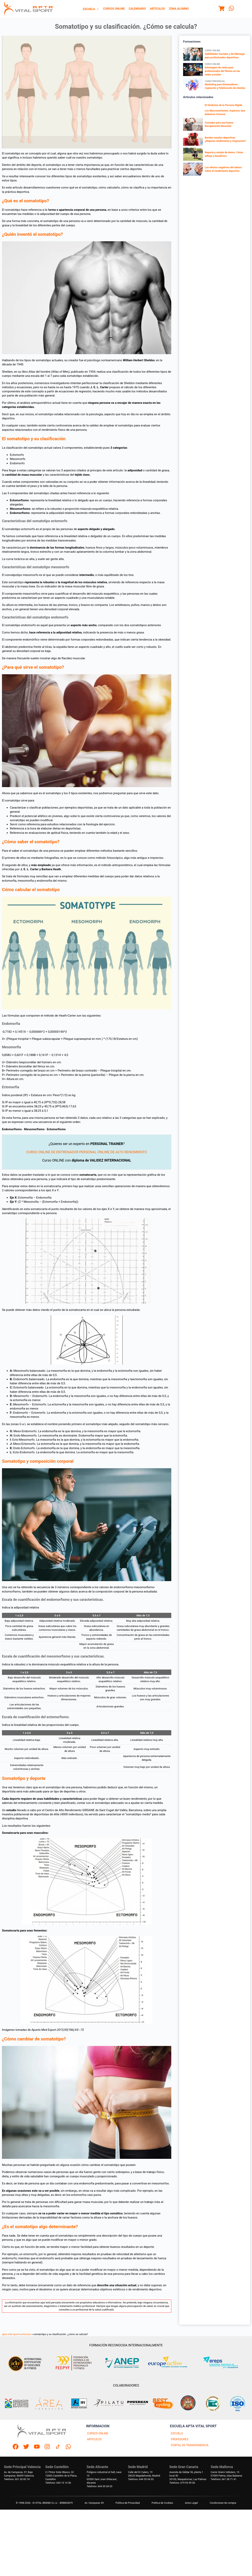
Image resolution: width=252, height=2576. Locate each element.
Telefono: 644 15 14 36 (58, 2482)
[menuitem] (91, 9)
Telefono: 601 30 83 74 (17, 2479)
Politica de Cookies (162, 2502)
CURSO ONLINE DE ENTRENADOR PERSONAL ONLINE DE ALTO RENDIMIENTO (86, 1152)
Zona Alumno (179, 8)
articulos (26, 2334)
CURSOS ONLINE (97, 2433)
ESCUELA (177, 2433)
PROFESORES (179, 2439)
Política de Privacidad (128, 2502)
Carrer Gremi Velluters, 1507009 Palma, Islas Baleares (226, 2474)
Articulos (157, 8)
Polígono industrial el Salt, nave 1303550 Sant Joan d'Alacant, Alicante (104, 2477)
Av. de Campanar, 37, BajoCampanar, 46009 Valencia (19, 2474)
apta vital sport (10, 2334)
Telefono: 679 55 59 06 (182, 2482)
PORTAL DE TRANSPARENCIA (189, 2445)
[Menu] (221, 9)
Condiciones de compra (223, 2502)
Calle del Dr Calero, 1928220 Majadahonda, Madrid (144, 2474)
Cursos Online (114, 8)
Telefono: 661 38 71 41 (223, 2479)
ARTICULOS (94, 2439)
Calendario (137, 8)
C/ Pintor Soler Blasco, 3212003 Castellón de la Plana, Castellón (61, 2476)
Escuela (91, 9)
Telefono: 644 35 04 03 (99, 2486)
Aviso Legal (191, 2502)
